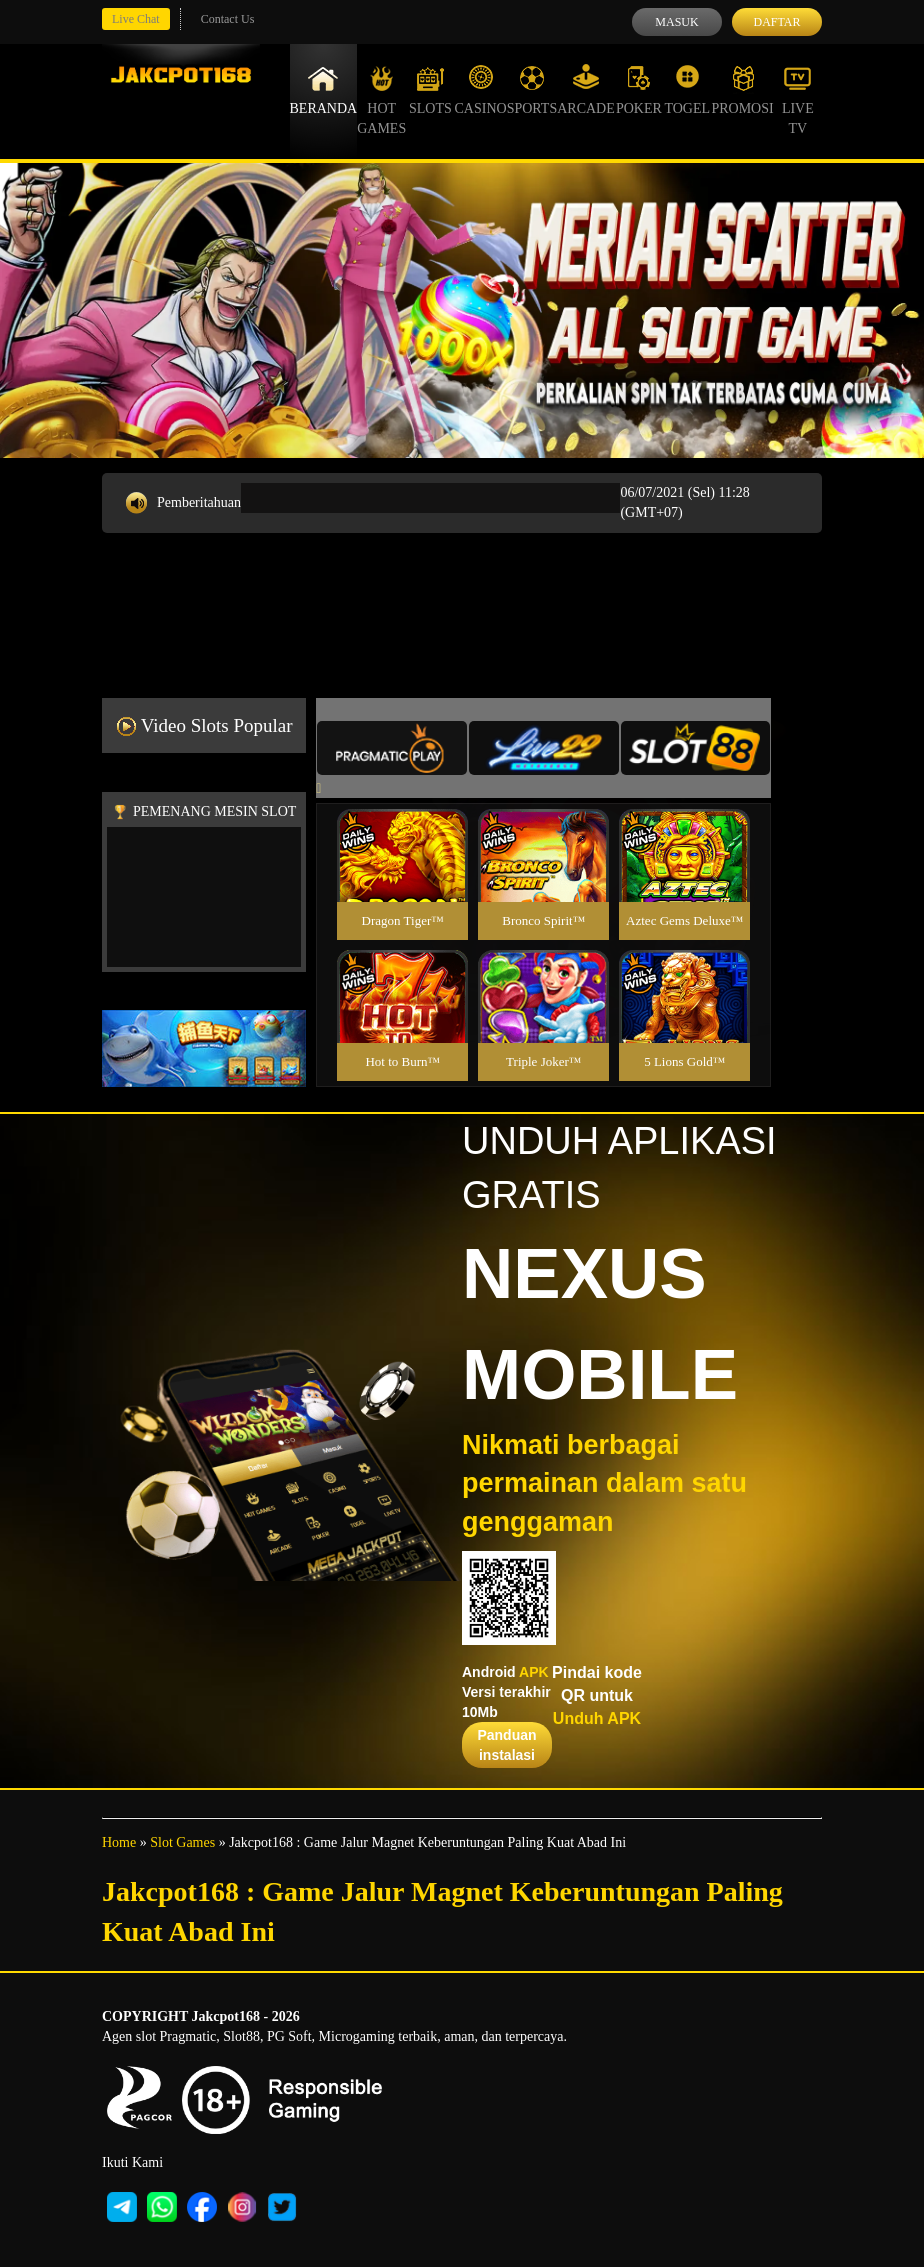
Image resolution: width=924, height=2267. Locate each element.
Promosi (742, 90)
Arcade (586, 90)
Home (119, 1842)
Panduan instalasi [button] (506, 1745)
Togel (687, 90)
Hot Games (381, 100)
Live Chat (136, 19)
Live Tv (798, 100)
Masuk (676, 22)
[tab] (392, 748)
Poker (639, 90)
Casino (481, 90)
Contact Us (228, 19)
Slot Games (182, 1842)
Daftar (776, 22)
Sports (532, 90)
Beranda (324, 90)
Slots (430, 90)
